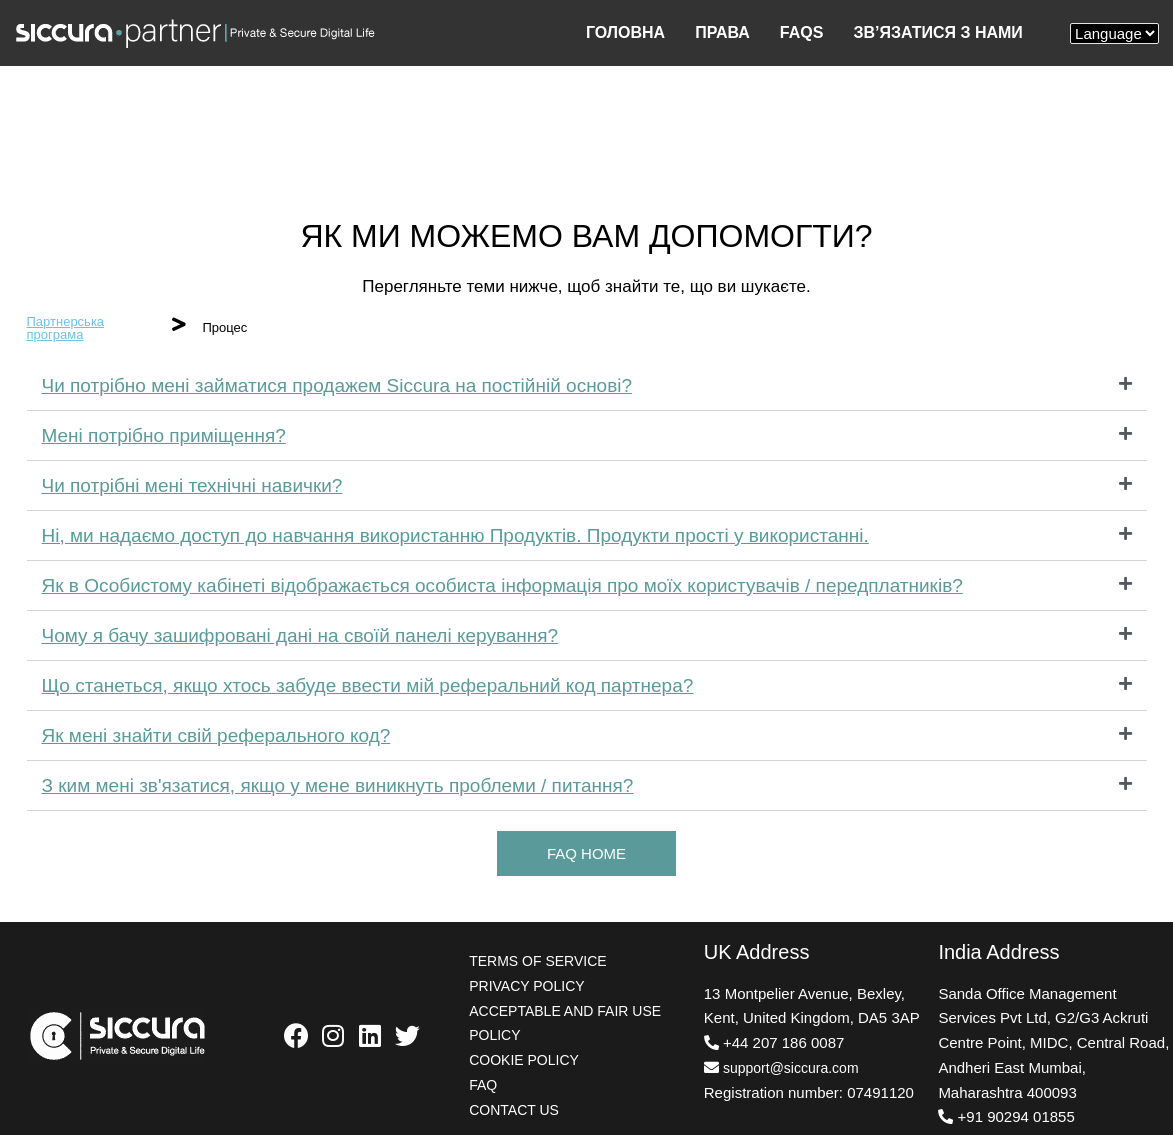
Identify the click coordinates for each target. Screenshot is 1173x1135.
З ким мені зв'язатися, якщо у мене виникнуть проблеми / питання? (338, 785)
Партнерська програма (66, 328)
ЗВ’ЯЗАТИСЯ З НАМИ (937, 32)
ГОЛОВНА (625, 32)
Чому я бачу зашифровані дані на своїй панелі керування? (300, 635)
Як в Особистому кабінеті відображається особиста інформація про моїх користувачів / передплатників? (502, 585)
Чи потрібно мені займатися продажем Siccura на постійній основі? (337, 385)
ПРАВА (722, 32)
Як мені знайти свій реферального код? (216, 735)
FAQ (483, 1085)
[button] (586, 853)
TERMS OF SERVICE (537, 961)
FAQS (802, 32)
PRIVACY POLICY (526, 986)
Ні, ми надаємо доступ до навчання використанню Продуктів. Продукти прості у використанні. (455, 535)
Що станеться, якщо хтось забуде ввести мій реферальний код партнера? (368, 685)
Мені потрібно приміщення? (164, 435)
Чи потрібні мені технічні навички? (192, 485)
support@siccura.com (791, 1068)
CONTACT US (514, 1110)
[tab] (587, 386)
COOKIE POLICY (524, 1060)
